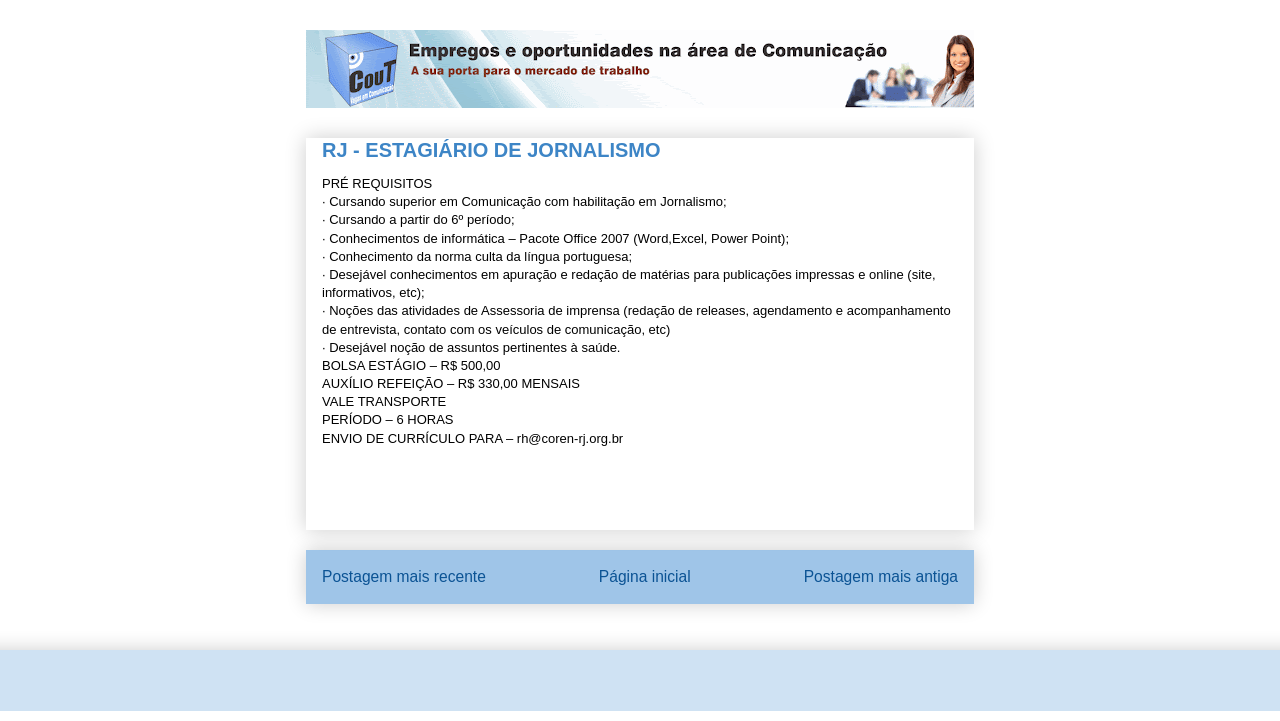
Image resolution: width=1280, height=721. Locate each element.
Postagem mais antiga (881, 576)
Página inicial (645, 576)
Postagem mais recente (404, 576)
